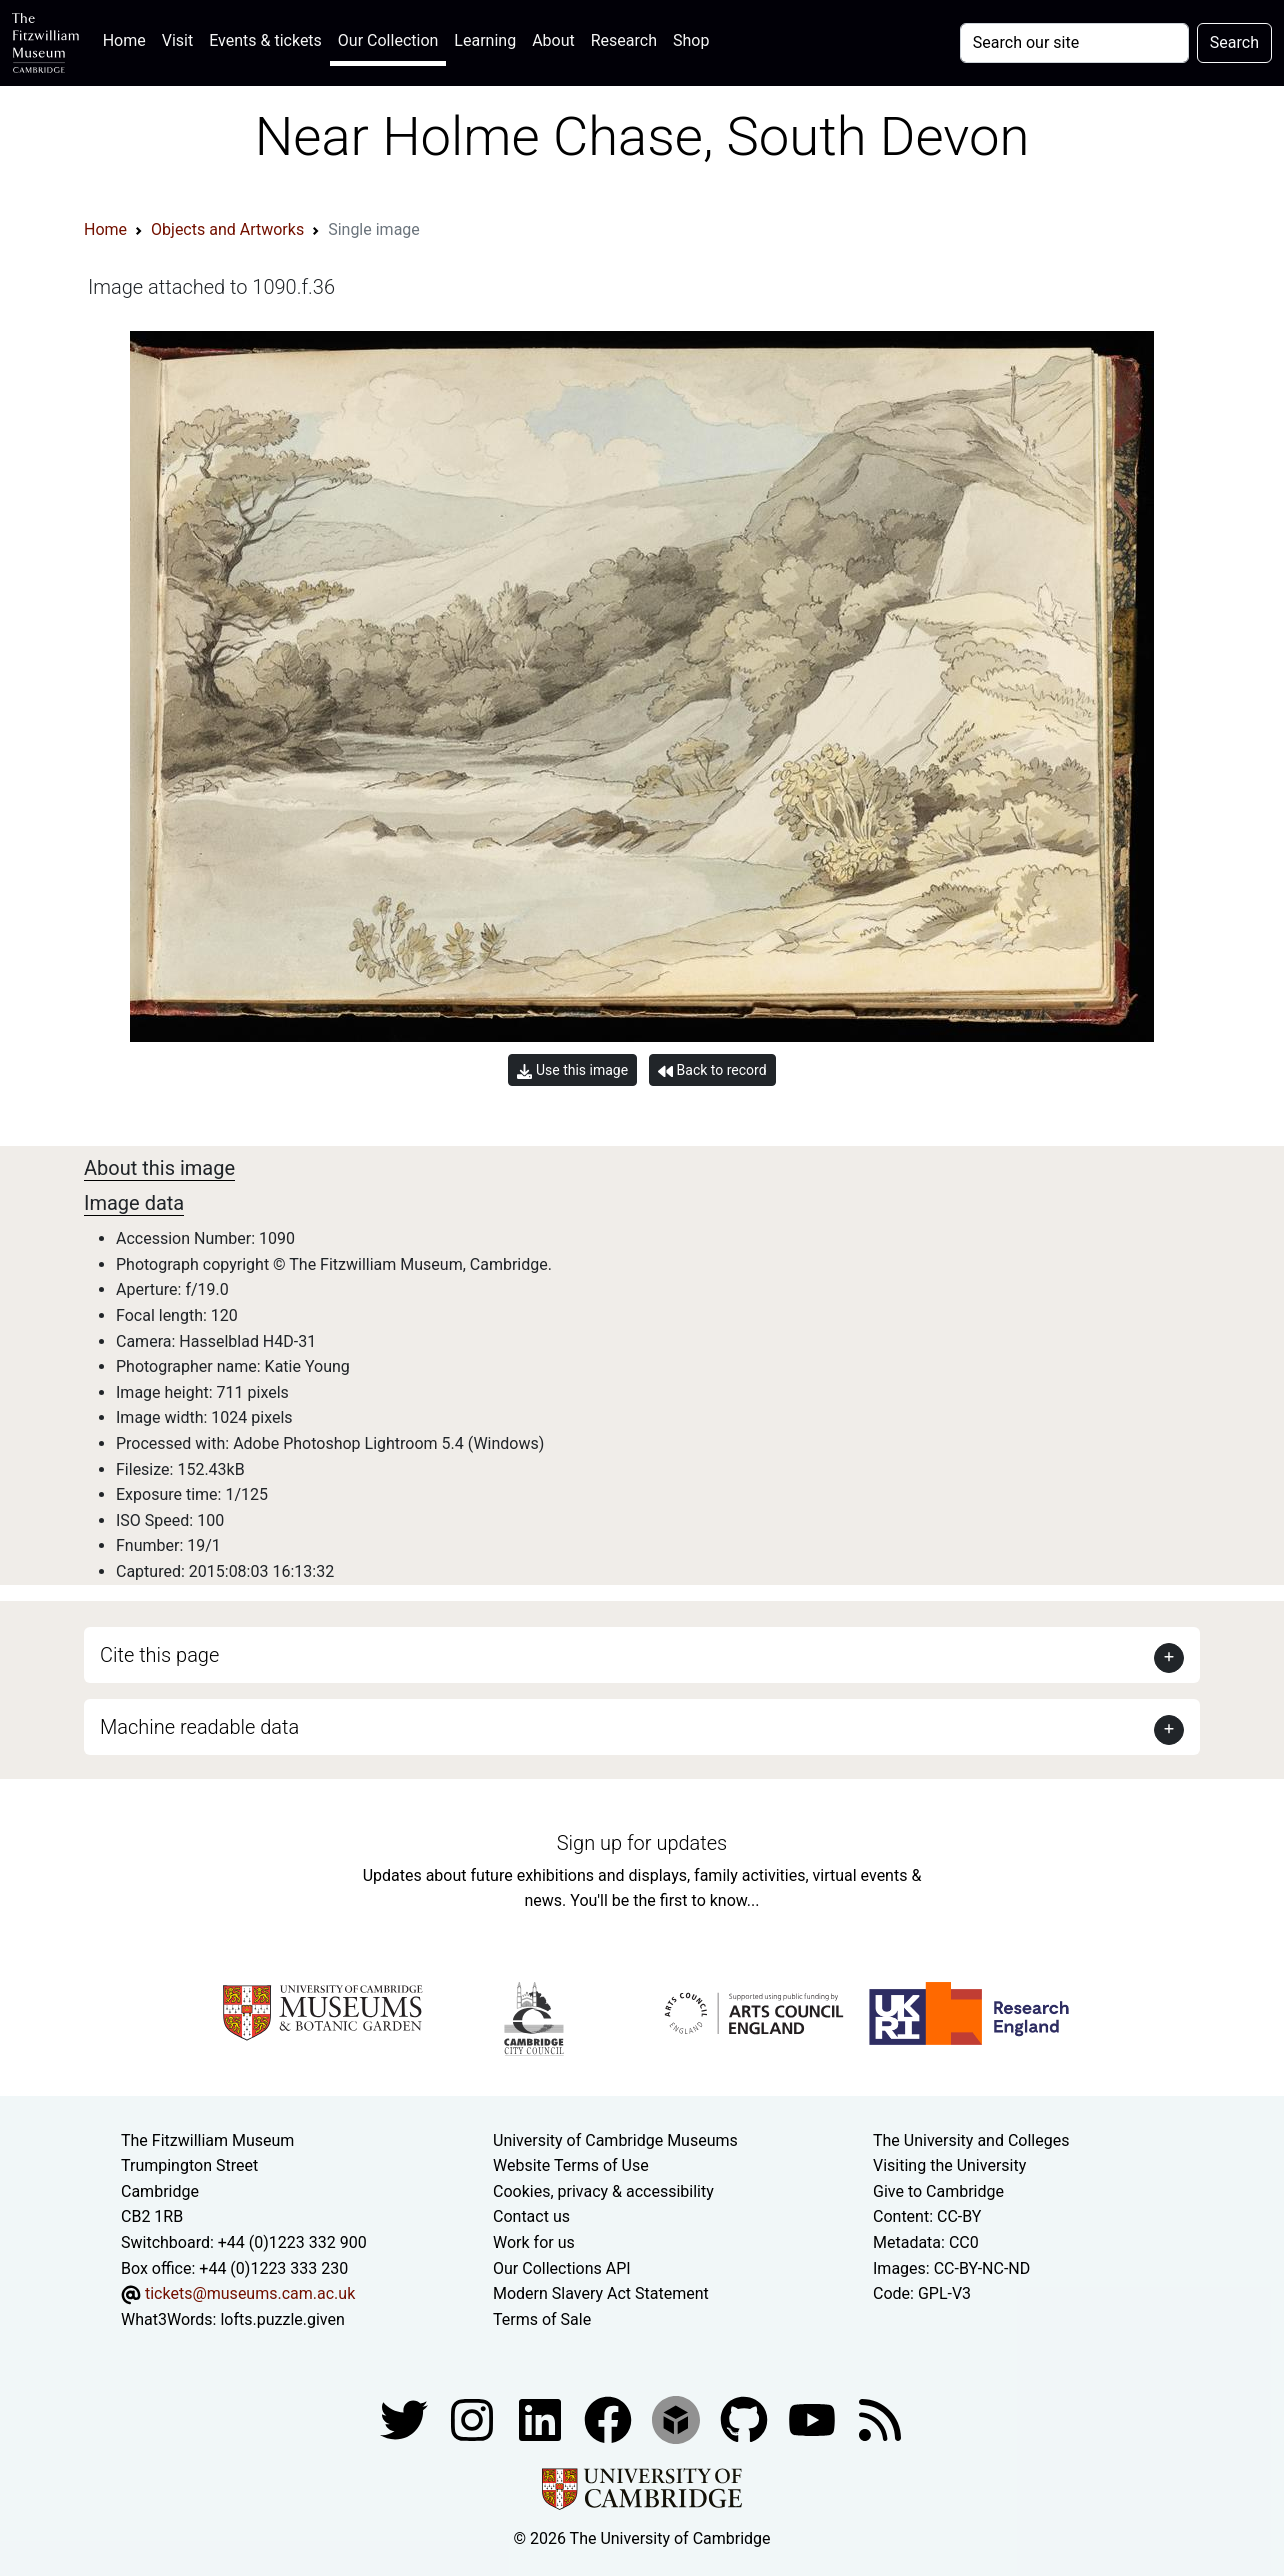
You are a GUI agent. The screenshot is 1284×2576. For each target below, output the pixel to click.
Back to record (712, 1070)
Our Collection (388, 40)
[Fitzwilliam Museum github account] (746, 2419)
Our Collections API (562, 2268)
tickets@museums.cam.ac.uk (250, 2293)
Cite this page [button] (159, 1655)
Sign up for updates (642, 1843)
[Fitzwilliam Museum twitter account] (406, 2419)
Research (624, 40)
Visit (177, 40)
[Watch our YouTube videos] (814, 2419)
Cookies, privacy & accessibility (603, 2191)
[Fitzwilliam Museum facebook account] (542, 2419)
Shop (691, 40)
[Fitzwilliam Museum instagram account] (474, 2419)
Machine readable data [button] (199, 1727)
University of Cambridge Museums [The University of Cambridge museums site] (615, 2140)
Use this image (572, 1070)
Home (128, 38)
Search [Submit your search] (1234, 42)
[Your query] (1074, 43)
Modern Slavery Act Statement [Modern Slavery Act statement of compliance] (601, 2293)
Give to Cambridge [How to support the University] (938, 2191)
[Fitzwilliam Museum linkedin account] (610, 2419)
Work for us (534, 2242)
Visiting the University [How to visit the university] (949, 2165)
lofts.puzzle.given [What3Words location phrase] (282, 2319)
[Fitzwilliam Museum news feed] (880, 2419)
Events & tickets (265, 40)
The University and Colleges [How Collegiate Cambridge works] (971, 2140)
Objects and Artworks (227, 229)
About (553, 40)
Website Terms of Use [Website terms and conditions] (571, 2165)
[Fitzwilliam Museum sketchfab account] (678, 2419)
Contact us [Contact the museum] (531, 2216)
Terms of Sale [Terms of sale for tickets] (542, 2319)
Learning (485, 40)
